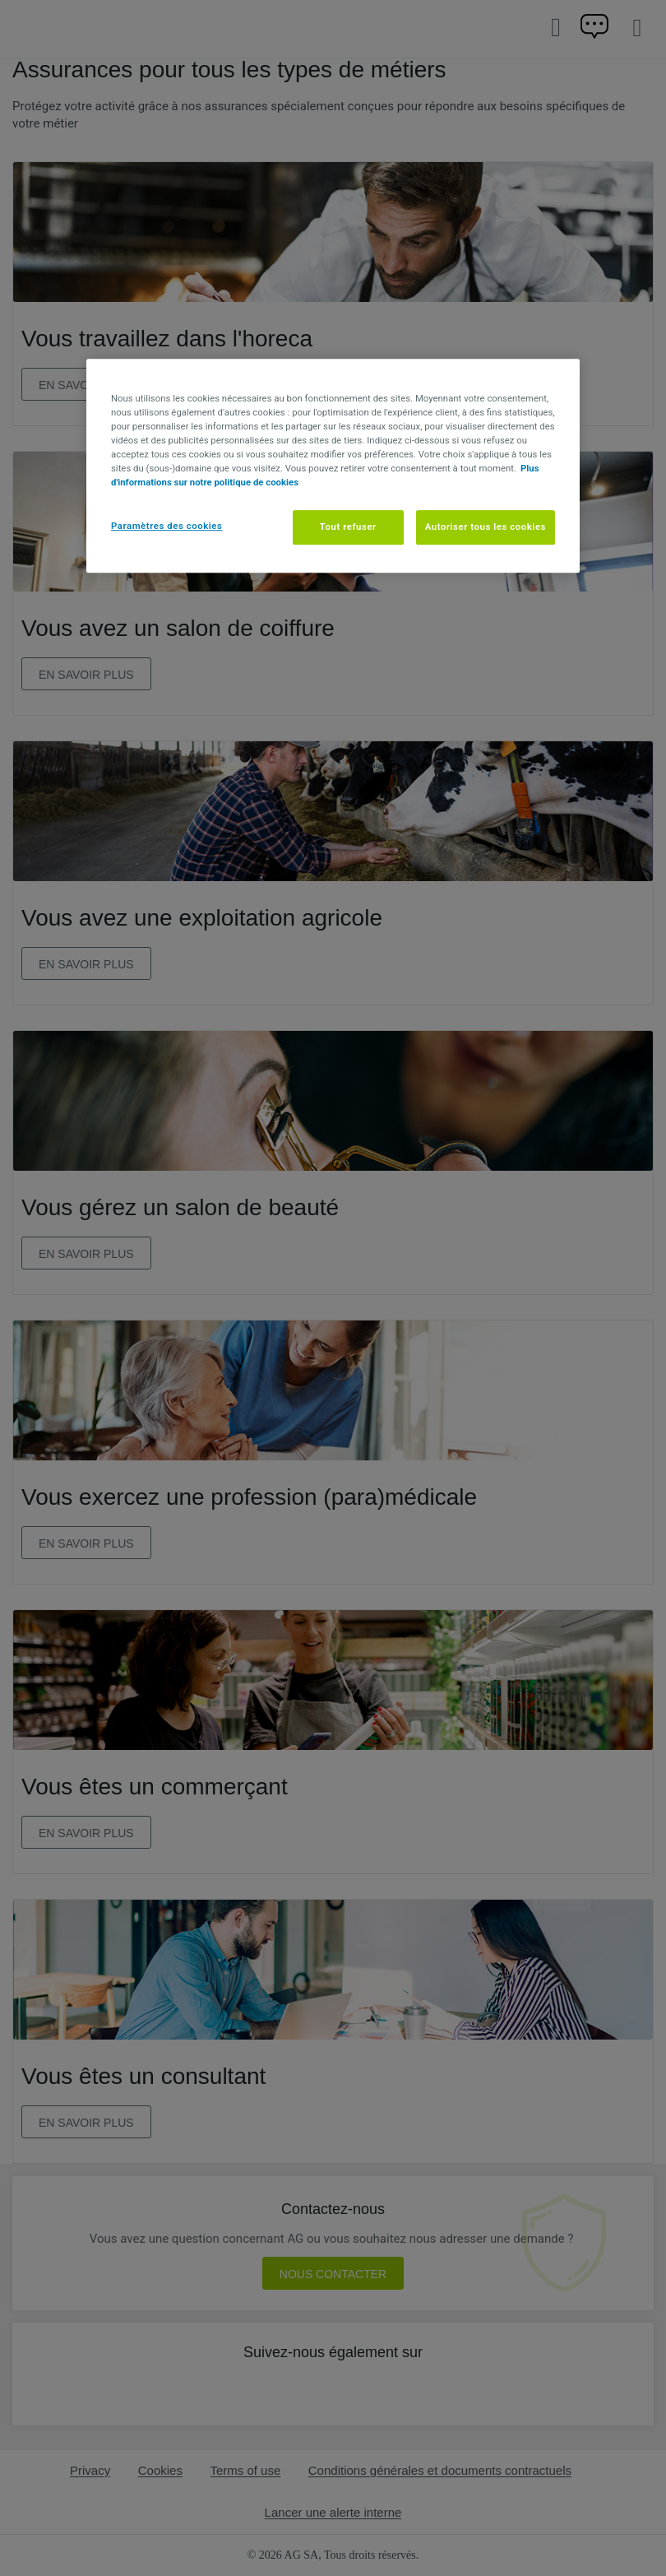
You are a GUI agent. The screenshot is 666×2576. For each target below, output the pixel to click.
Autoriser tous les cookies (485, 526)
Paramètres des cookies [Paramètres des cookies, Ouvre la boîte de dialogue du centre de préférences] (166, 525)
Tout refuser (348, 526)
